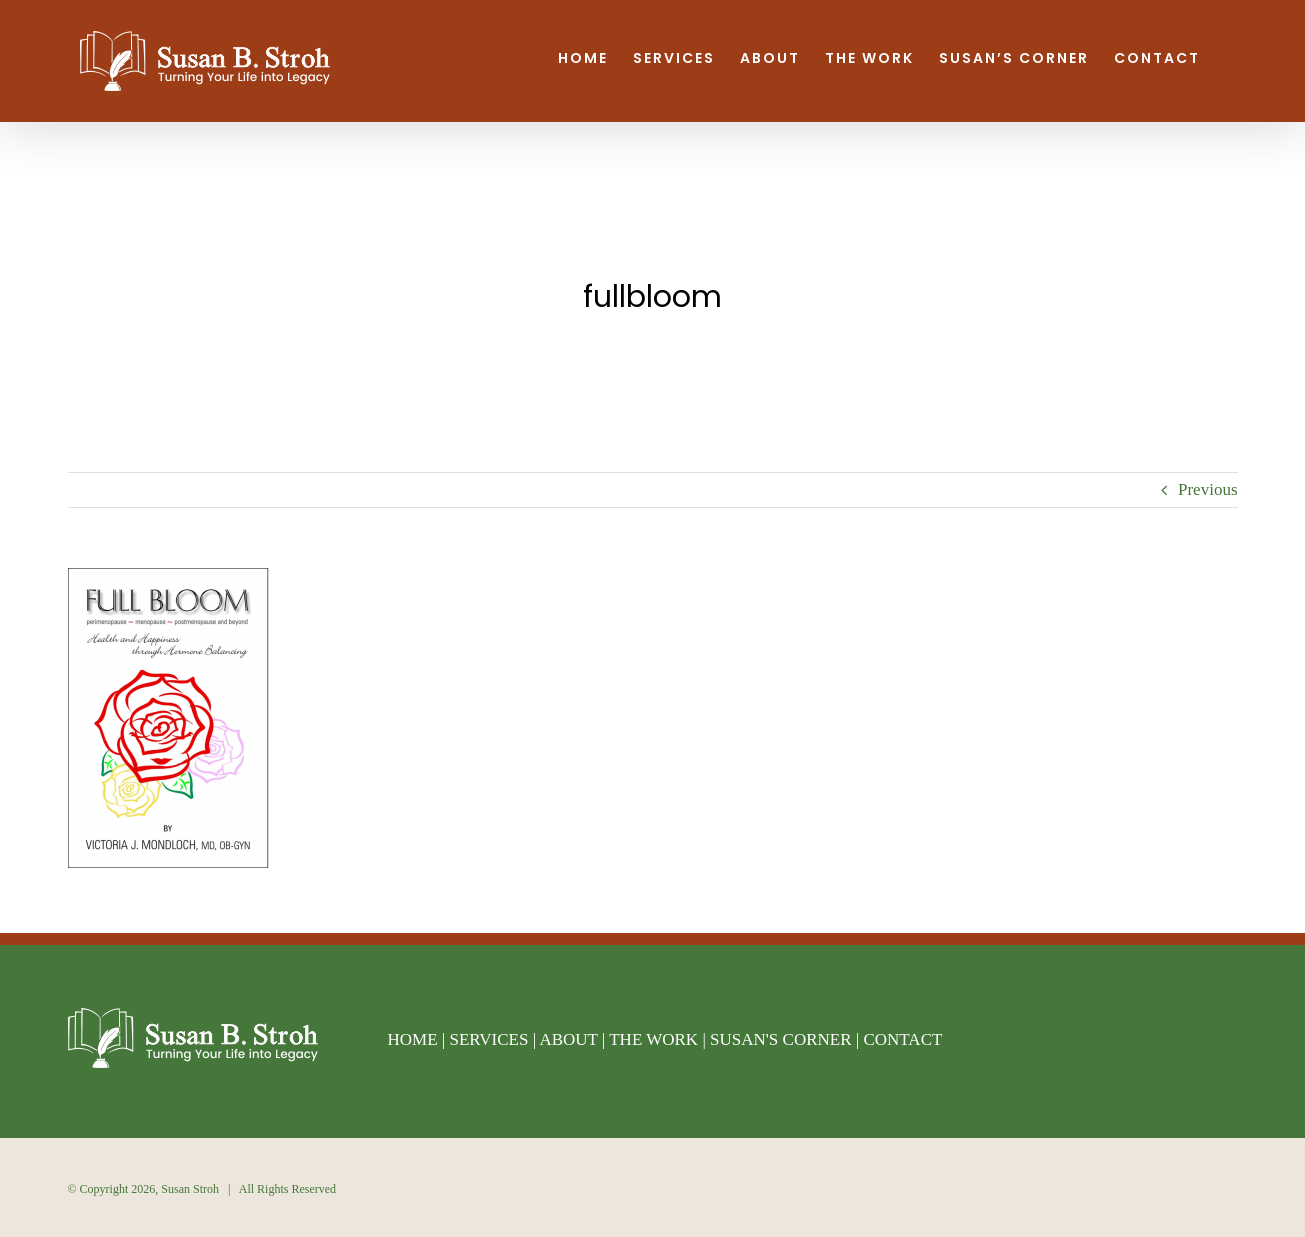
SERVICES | (494, 1039)
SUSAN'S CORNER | (786, 1039)
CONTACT (902, 1039)
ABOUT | (574, 1039)
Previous (1208, 489)
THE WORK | (659, 1039)
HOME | (419, 1039)
